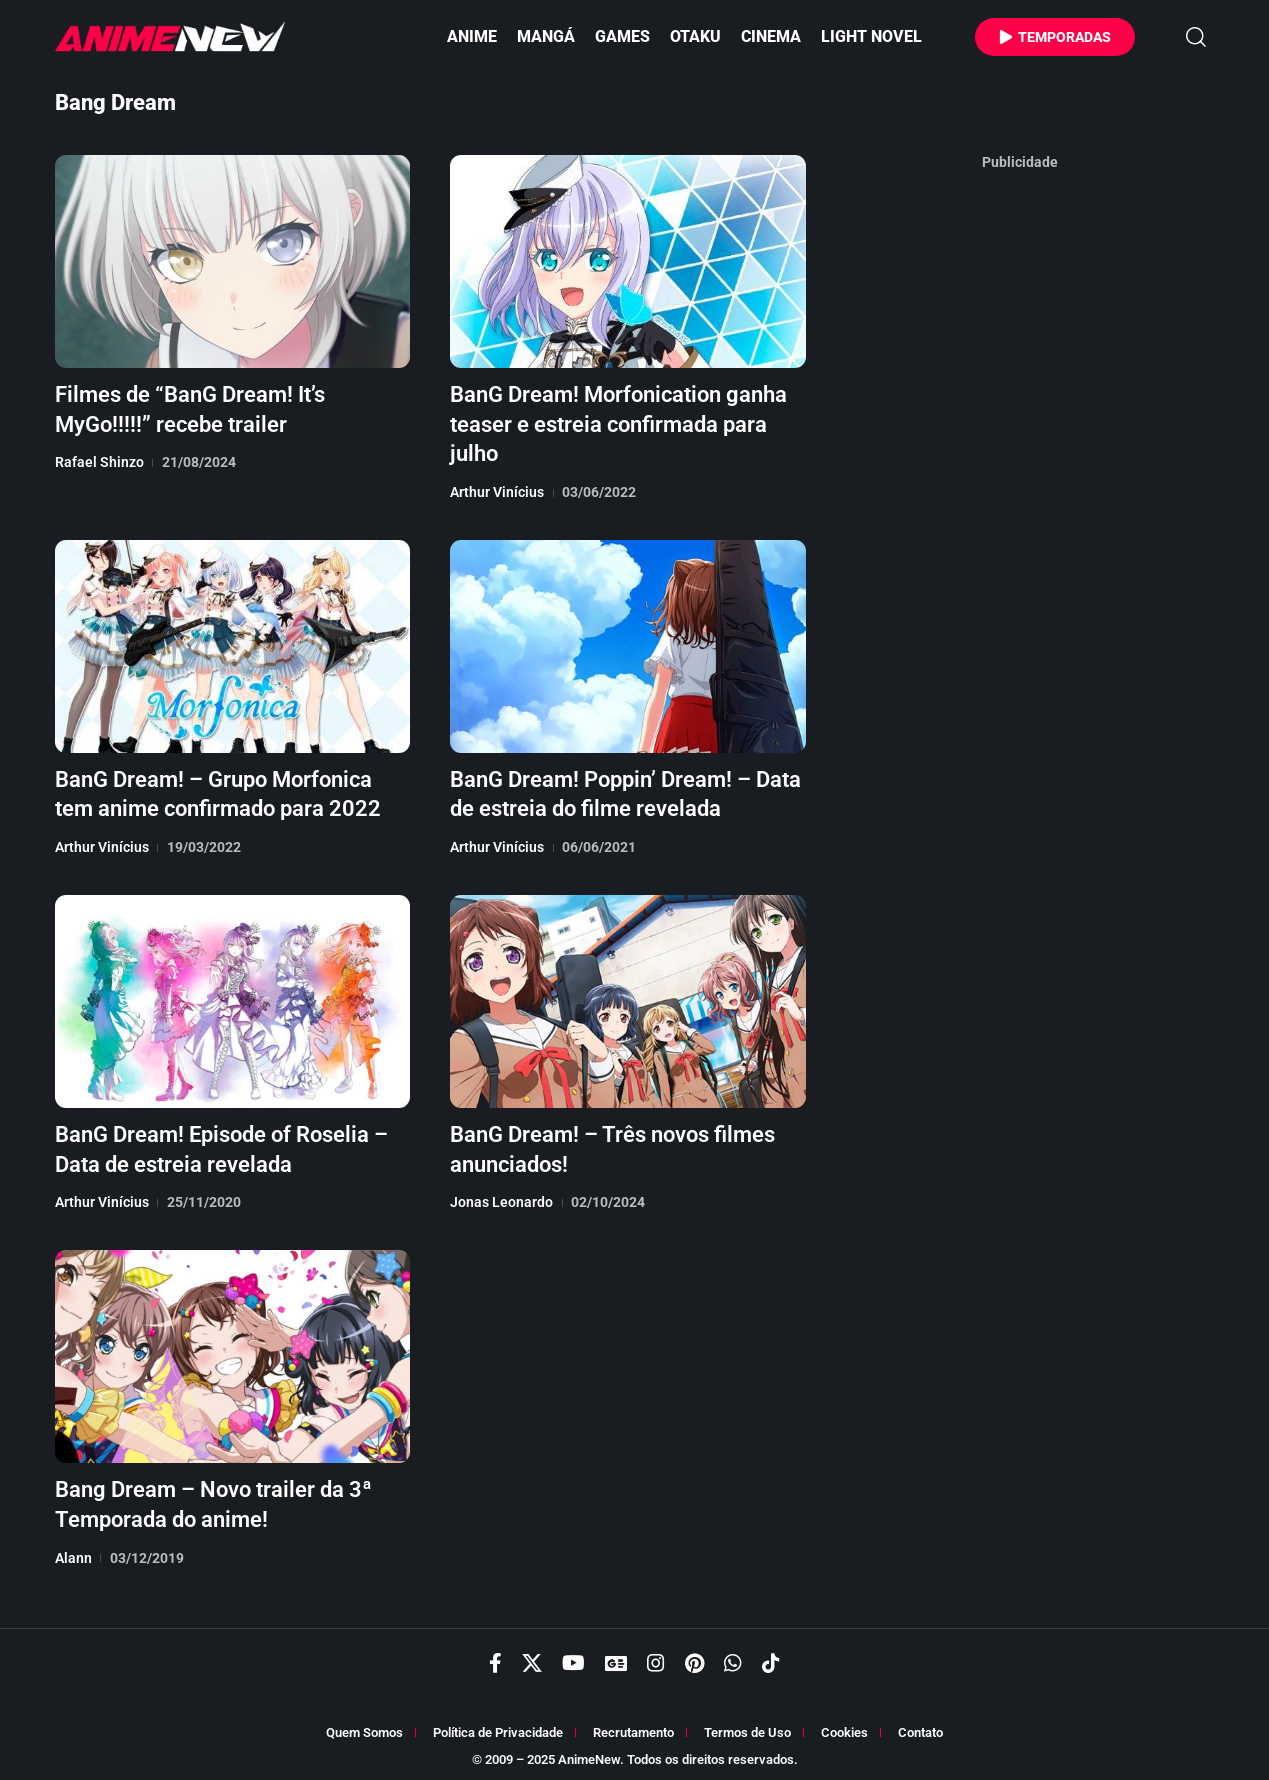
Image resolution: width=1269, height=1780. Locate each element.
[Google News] (616, 1657)
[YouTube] (573, 1657)
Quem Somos (364, 1726)
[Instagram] (656, 1657)
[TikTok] (771, 1657)
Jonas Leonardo (501, 1195)
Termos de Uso (747, 1726)
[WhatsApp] (733, 1657)
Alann (73, 1549)
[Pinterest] (694, 1657)
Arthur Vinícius (497, 489)
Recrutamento (633, 1726)
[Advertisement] (1020, 479)
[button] (1195, 37)
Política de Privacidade (498, 1726)
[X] (532, 1657)
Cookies (844, 1726)
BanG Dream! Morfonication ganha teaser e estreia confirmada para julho (618, 422)
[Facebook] (495, 1657)
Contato (920, 1726)
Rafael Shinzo (99, 460)
